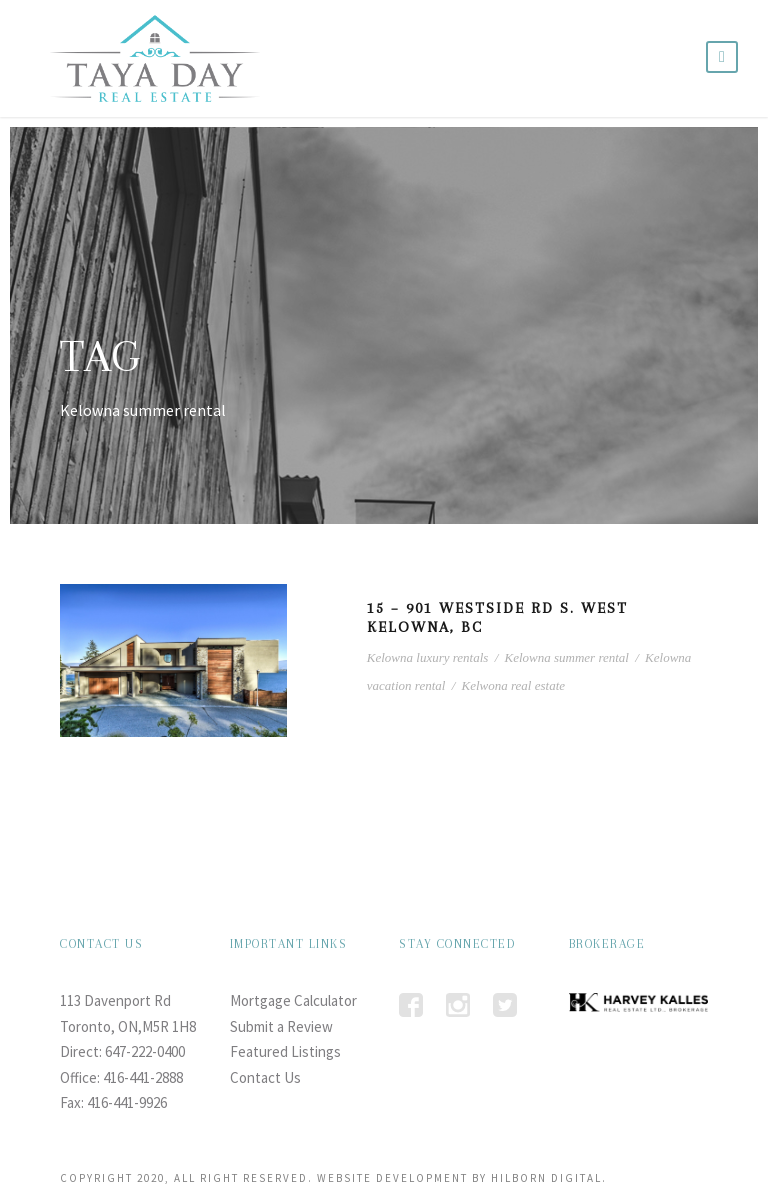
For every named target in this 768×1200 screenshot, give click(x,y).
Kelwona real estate (514, 685)
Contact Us (265, 1077)
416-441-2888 (143, 1077)
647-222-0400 (145, 1051)
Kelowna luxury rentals (428, 657)
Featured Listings (285, 1051)
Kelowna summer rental (567, 657)
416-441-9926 (127, 1102)
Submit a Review (281, 1026)
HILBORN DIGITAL (546, 1178)
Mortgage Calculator (293, 1000)
